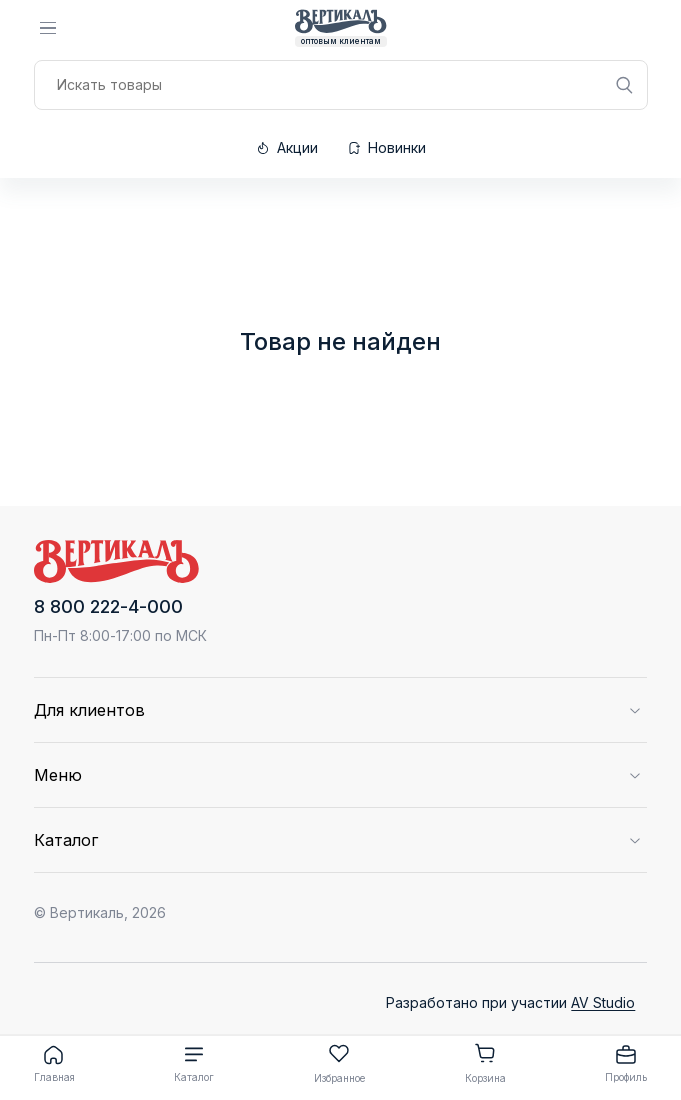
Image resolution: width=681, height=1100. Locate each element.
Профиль (626, 1063)
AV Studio (603, 1002)
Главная (54, 1063)
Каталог (194, 1063)
